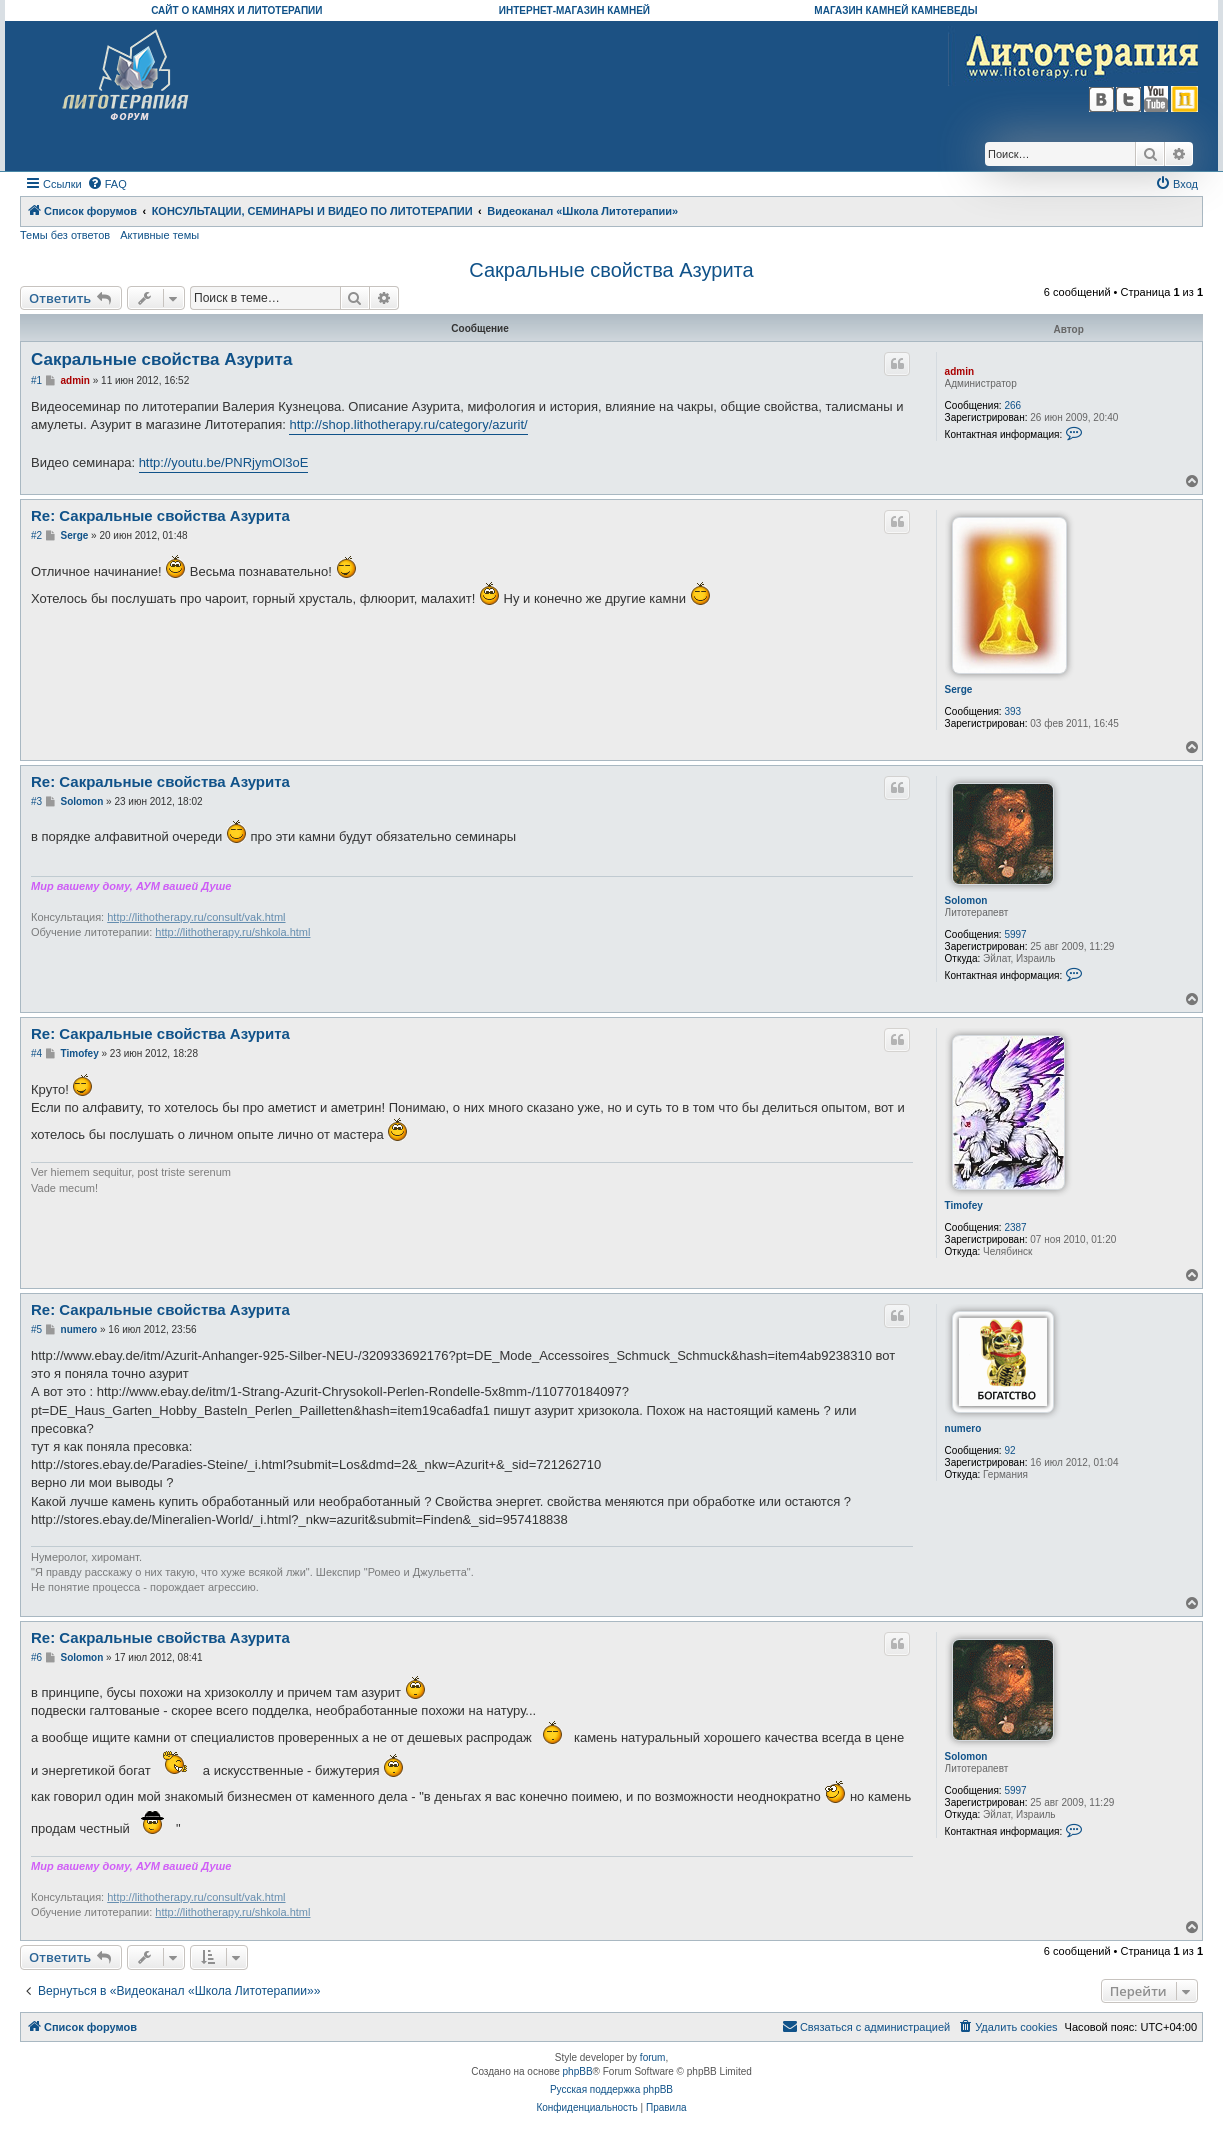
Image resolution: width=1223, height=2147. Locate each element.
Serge (959, 689)
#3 (36, 801)
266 (1012, 405)
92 (1009, 1450)
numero (963, 1428)
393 (1012, 711)
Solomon (966, 900)
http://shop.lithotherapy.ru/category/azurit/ (408, 424)
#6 (36, 1657)
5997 (1015, 934)
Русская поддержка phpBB (611, 2089)
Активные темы (159, 235)
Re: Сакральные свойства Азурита (160, 515)
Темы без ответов (65, 235)
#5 (36, 1329)
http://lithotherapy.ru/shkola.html (232, 932)
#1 (36, 380)
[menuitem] (107, 184)
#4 (36, 1053)
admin (959, 371)
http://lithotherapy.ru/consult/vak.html (196, 917)
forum (653, 2057)
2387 (1015, 1227)
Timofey (964, 1205)
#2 (36, 535)
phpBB (578, 2071)
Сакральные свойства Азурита (611, 270)
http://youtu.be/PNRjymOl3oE (224, 462)
